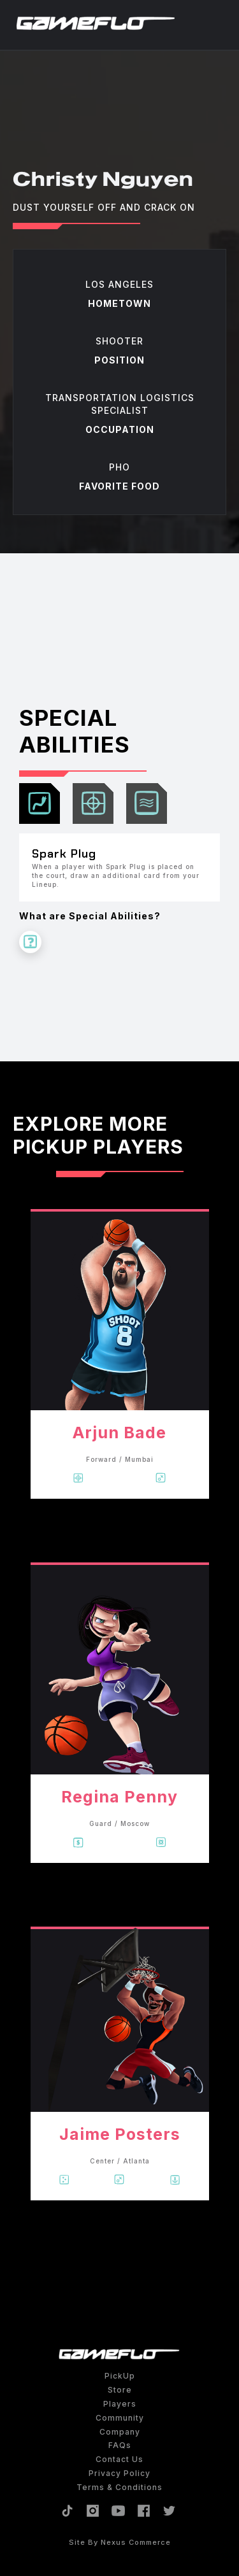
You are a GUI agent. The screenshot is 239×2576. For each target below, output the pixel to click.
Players (119, 2404)
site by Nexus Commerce (120, 2542)
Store (120, 2390)
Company (119, 2432)
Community (120, 2418)
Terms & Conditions (119, 2487)
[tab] (39, 803)
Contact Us (119, 2459)
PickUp (120, 2376)
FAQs (119, 2445)
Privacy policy (119, 2473)
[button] (220, 24)
